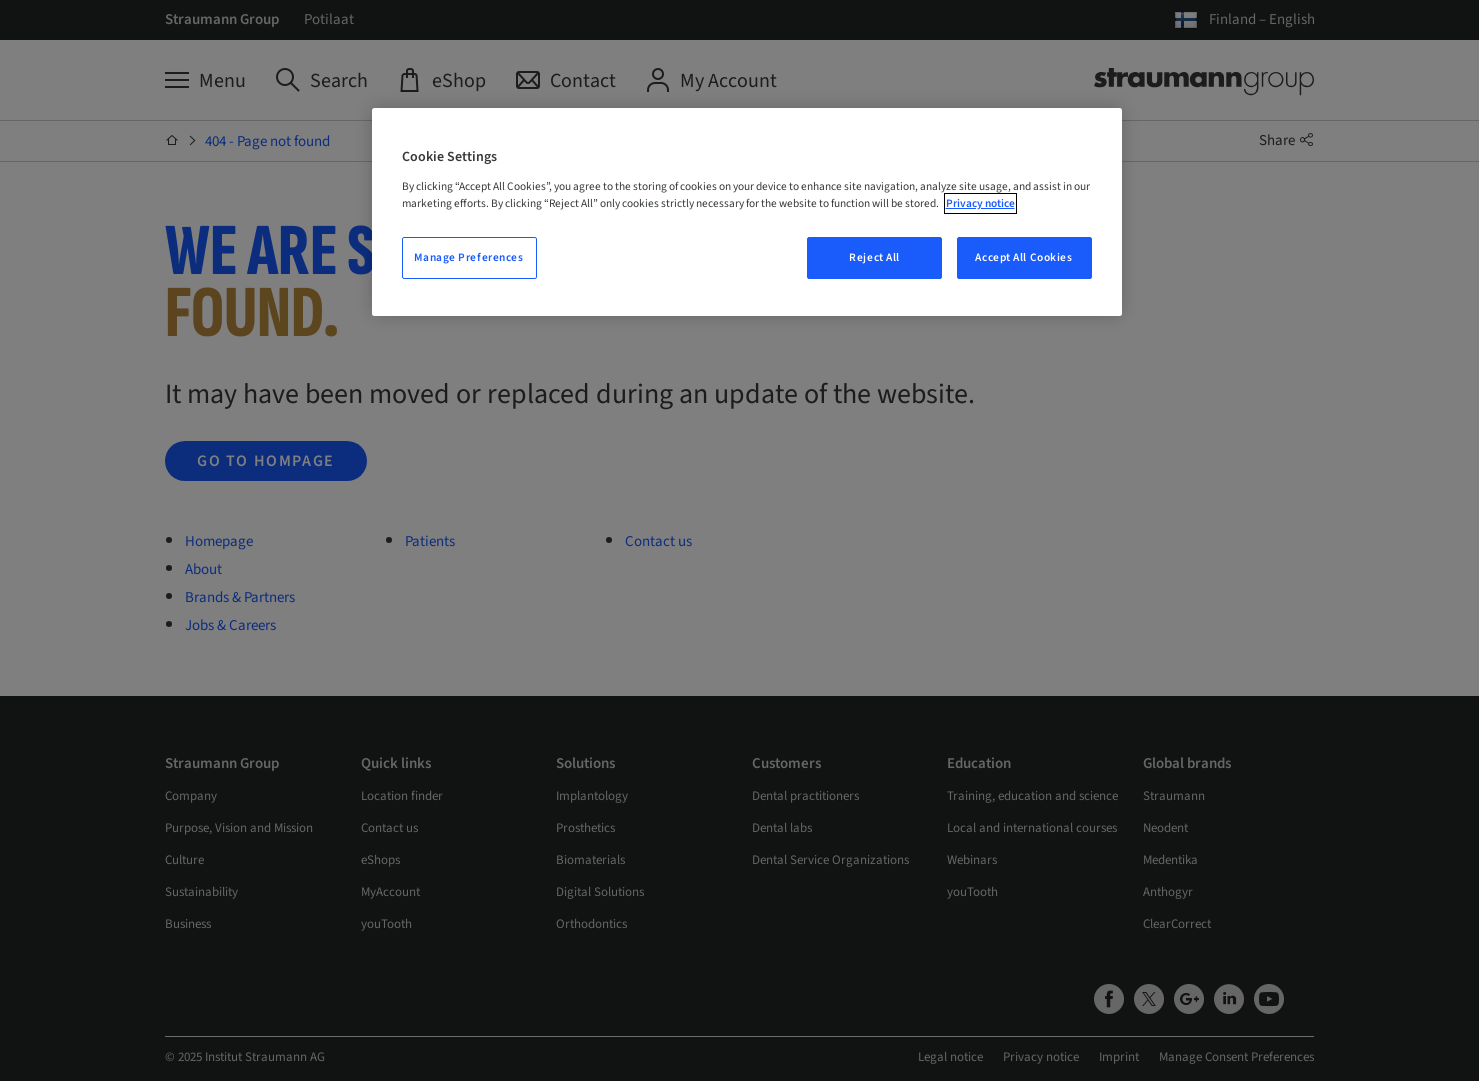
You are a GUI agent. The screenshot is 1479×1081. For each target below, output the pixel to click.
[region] (747, 212)
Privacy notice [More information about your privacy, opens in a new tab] (980, 203)
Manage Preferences (468, 257)
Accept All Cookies (1023, 257)
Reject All (874, 257)
